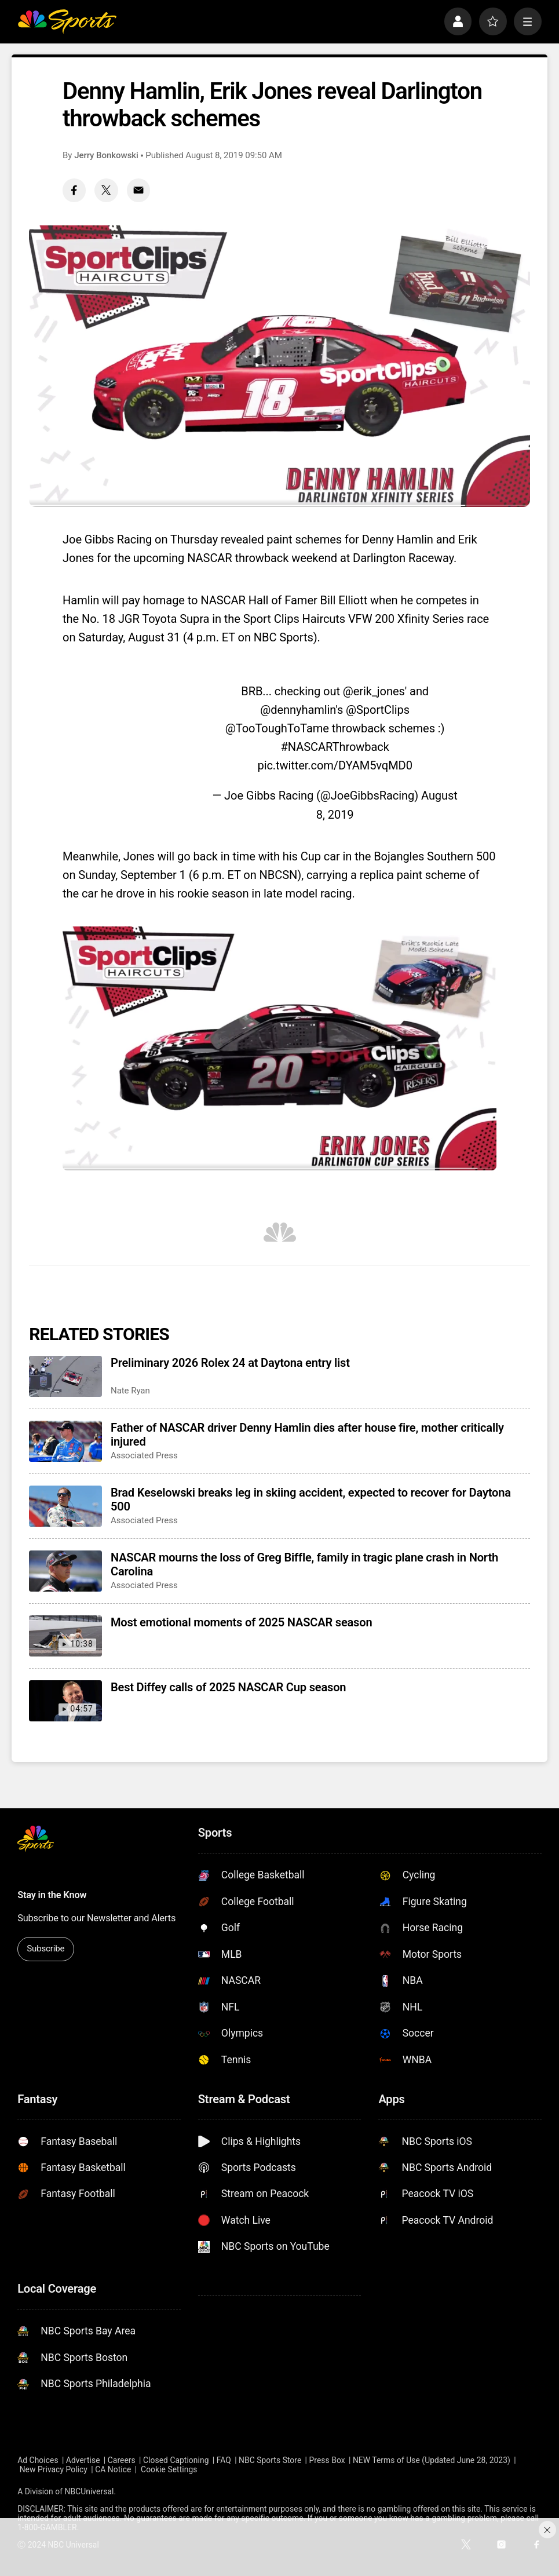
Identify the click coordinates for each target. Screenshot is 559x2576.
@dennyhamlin (297, 710)
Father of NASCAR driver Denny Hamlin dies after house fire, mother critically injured (307, 1434)
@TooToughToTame (277, 728)
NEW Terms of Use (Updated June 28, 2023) (431, 2460)
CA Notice (113, 2469)
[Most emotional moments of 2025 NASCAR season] (65, 1635)
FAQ (224, 2460)
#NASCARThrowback (335, 747)
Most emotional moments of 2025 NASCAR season (241, 1622)
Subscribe (45, 1948)
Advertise (83, 2460)
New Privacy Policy (53, 2469)
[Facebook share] (74, 190)
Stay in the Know (51, 1894)
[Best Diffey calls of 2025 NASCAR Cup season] (65, 1700)
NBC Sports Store (270, 2460)
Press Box (327, 2460)
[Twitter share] (106, 190)
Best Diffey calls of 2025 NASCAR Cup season (228, 1687)
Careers (122, 2460)
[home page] (66, 21)
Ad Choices (37, 2460)
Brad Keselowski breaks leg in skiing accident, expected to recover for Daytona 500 (311, 1499)
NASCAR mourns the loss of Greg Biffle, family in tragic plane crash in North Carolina (304, 1564)
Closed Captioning (176, 2460)
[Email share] (138, 190)
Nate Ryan (130, 1390)
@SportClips (378, 710)
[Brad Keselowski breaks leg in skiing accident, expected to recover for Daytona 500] (65, 1506)
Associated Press (144, 1455)
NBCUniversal (89, 2491)
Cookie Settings (169, 2469)
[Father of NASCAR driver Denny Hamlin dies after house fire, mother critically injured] (65, 1441)
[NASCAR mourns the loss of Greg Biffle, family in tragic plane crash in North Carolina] (65, 1571)
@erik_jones (374, 691)
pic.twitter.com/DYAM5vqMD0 (334, 765)
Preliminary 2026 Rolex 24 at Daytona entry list (230, 1363)
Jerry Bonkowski (106, 155)
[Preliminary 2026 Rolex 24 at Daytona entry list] (65, 1376)
